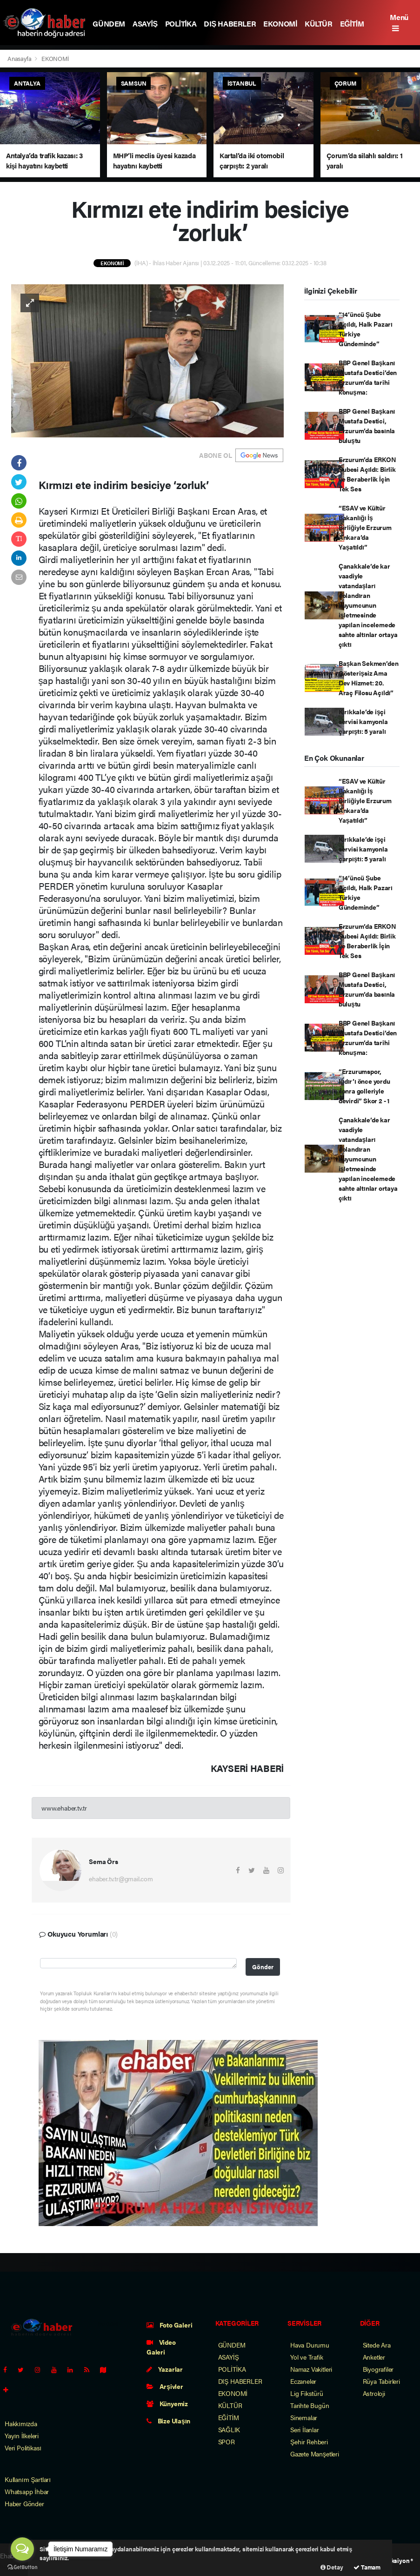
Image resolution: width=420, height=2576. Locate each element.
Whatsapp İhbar (27, 2491)
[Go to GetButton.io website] (22, 2566)
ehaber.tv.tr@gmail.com (121, 1878)
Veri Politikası (23, 2447)
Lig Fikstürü (306, 2393)
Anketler (374, 2356)
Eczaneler (303, 2381)
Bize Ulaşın (168, 2420)
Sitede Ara (377, 2344)
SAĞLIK (229, 2429)
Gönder (262, 1967)
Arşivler (165, 2386)
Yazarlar (165, 2369)
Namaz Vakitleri (311, 2369)
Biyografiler (378, 2369)
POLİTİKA (181, 23)
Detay (331, 2567)
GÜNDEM (109, 23)
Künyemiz (167, 2403)
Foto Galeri (170, 2324)
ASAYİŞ (145, 23)
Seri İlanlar (304, 2429)
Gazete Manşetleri (314, 2453)
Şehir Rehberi (309, 2441)
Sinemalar (303, 2417)
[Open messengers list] (22, 2549)
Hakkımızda (21, 2423)
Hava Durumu (309, 2344)
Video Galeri (161, 2346)
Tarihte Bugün (309, 2405)
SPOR (226, 2441)
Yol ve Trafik (306, 2356)
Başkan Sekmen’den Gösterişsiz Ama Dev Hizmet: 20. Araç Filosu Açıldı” (369, 677)
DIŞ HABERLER (230, 23)
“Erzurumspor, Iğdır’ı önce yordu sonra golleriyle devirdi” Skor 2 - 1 (364, 1086)
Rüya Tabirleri (381, 2381)
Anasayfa (20, 58)
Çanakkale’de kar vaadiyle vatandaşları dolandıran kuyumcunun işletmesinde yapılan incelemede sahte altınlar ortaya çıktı (368, 605)
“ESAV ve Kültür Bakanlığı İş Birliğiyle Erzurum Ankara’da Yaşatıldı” (365, 527)
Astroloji (374, 2393)
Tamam (366, 2567)
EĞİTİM (352, 23)
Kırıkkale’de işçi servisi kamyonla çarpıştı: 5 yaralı (363, 721)
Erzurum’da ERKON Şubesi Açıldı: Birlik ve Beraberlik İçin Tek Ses (367, 474)
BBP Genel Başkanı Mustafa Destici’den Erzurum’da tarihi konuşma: (368, 377)
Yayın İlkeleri (22, 2435)
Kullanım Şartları (28, 2479)
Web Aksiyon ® (393, 2560)
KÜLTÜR (319, 23)
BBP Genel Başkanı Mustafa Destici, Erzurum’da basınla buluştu (367, 425)
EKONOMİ (280, 23)
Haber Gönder (24, 2503)
